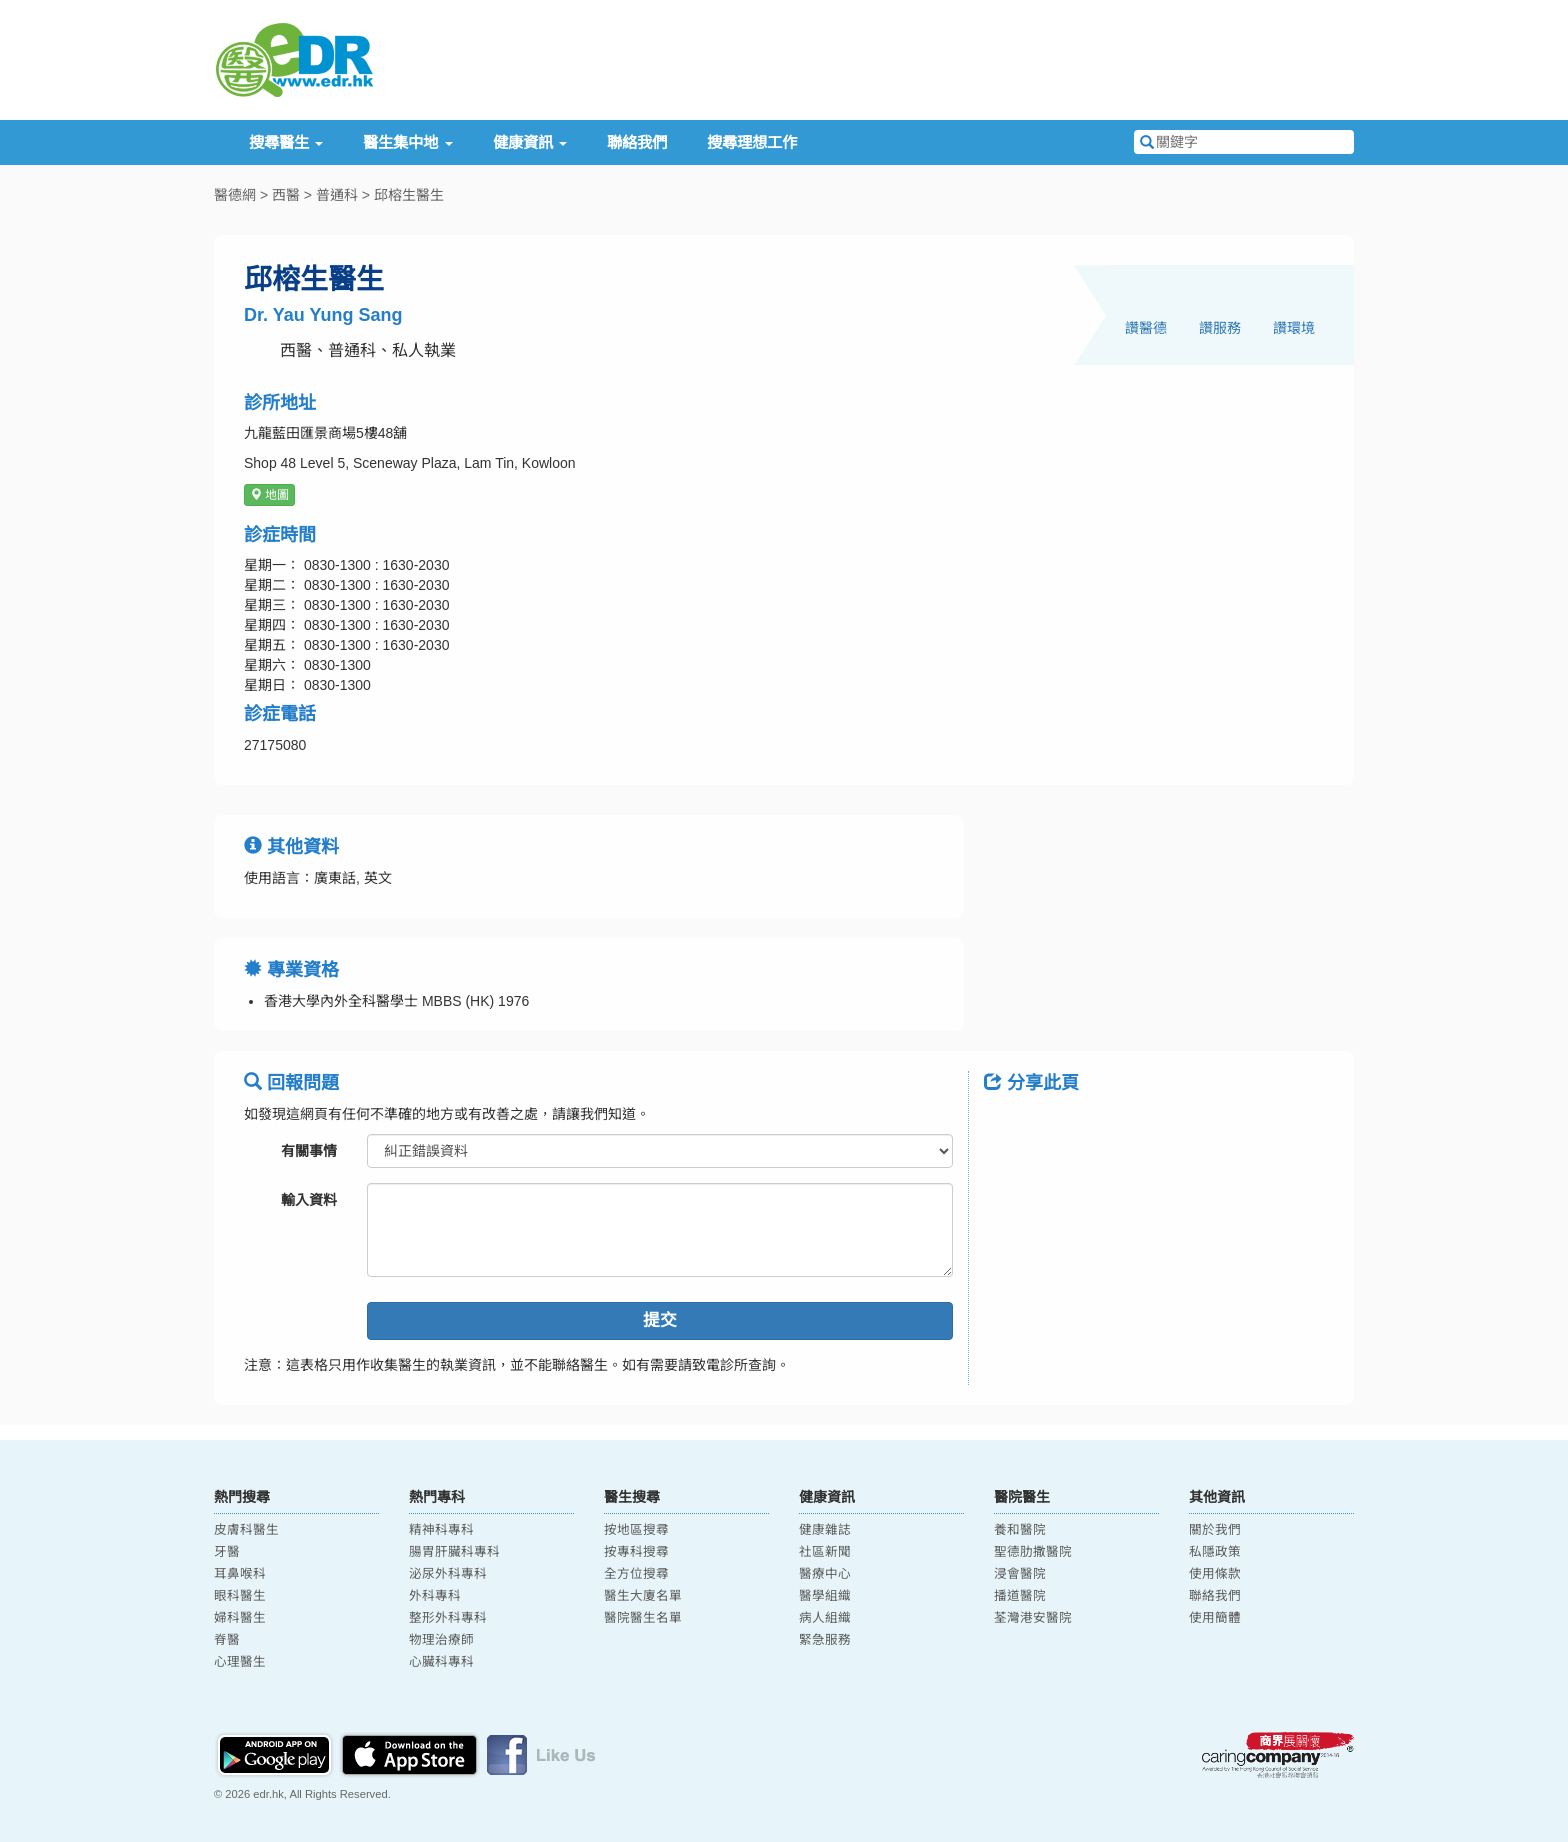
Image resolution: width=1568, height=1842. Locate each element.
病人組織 (825, 1618)
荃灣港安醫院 (1033, 1618)
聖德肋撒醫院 (1033, 1552)
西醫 (286, 195)
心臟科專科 (441, 1662)
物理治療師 (441, 1640)
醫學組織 (825, 1596)
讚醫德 (1146, 328)
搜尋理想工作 (752, 142)
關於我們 (1215, 1530)
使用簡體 (1215, 1618)
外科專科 (435, 1596)
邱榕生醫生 (409, 195)
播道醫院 (1020, 1596)
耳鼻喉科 (240, 1574)
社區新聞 (825, 1552)
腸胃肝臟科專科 (454, 1552)
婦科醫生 (240, 1618)
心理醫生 (240, 1662)
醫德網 (235, 195)
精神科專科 (441, 1530)
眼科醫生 (240, 1596)
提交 (660, 1320)
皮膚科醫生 (246, 1530)
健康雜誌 (825, 1530)
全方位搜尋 (636, 1574)
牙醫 (227, 1552)
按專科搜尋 (636, 1552)
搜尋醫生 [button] (286, 142)
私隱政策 (1215, 1552)
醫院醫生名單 (643, 1618)
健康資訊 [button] (530, 142)
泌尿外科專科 (448, 1574)
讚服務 (1220, 328)
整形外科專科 (448, 1618)
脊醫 (227, 1640)
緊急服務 (825, 1640)
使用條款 (1215, 1574)
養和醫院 (1020, 1530)
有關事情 (309, 1151)
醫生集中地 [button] (407, 142)
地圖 (269, 495)
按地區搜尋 (636, 1530)
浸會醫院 (1020, 1574)
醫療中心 (825, 1574)
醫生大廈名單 (643, 1596)
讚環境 (1294, 328)
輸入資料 (309, 1200)
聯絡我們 (637, 142)
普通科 (337, 195)
